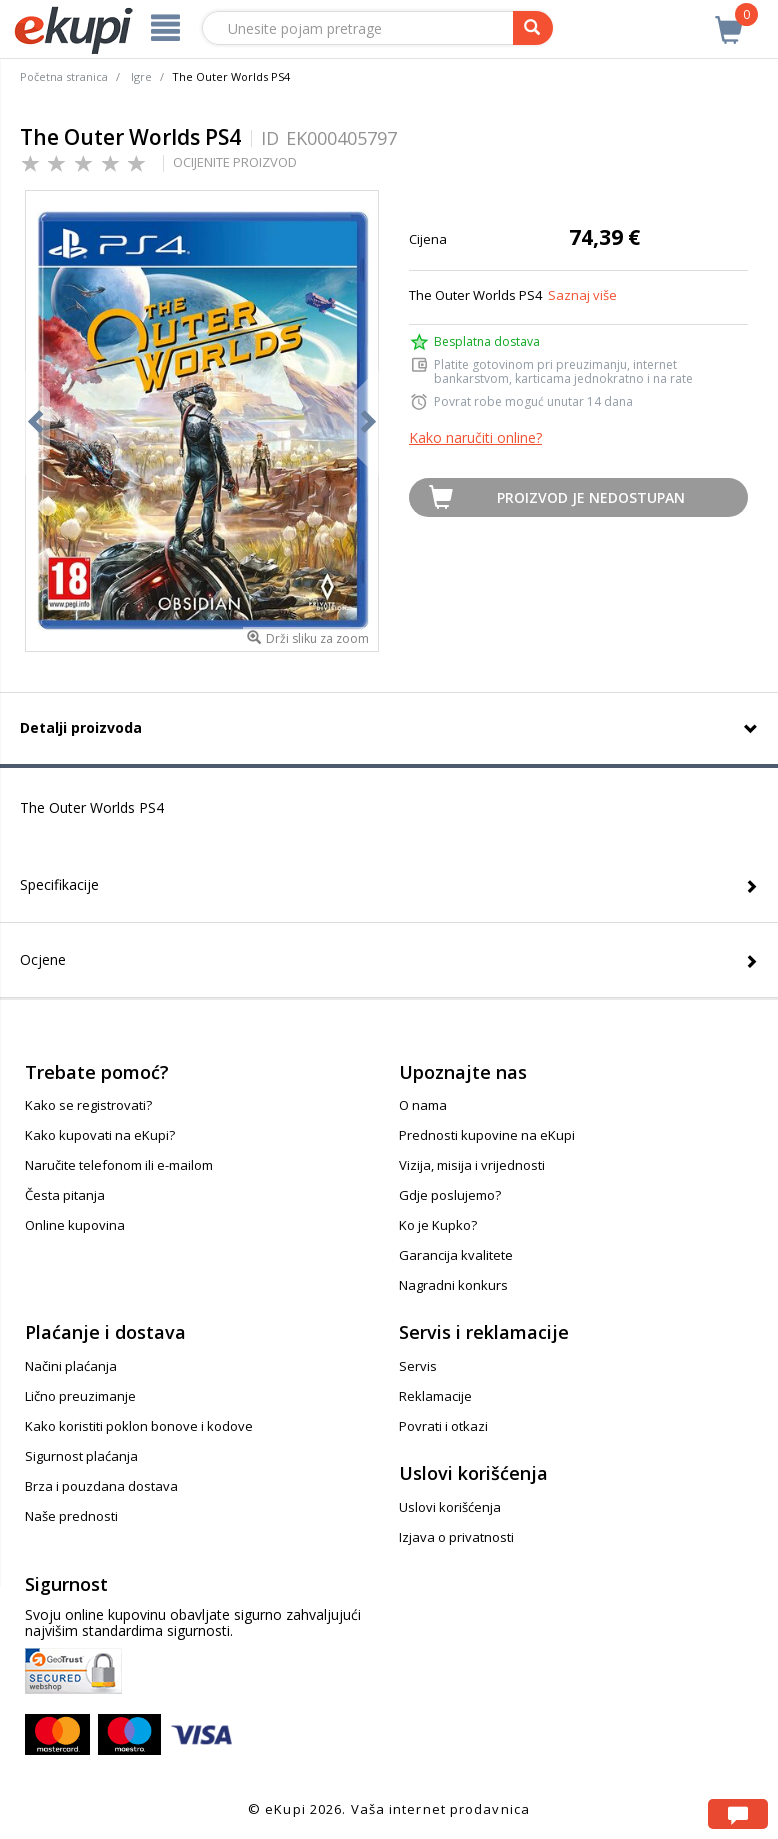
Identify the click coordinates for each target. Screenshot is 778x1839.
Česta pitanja (65, 1195)
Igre (141, 76)
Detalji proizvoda (81, 727)
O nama (423, 1105)
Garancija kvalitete (456, 1255)
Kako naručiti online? (475, 437)
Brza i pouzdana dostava (101, 1486)
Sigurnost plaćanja (81, 1456)
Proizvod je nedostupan (591, 497)
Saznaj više (582, 295)
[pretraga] (533, 28)
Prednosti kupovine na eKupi (487, 1135)
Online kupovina (75, 1225)
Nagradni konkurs (453, 1285)
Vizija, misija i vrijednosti (472, 1165)
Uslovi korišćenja (450, 1507)
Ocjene (43, 959)
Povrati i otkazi (443, 1426)
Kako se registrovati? (88, 1105)
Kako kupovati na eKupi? (100, 1135)
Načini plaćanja (71, 1366)
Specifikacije (59, 884)
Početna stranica (64, 76)
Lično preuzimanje (80, 1396)
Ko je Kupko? (438, 1225)
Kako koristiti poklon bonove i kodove (139, 1426)
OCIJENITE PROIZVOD (235, 162)
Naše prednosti (71, 1516)
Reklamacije (435, 1396)
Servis (418, 1366)
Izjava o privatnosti (456, 1537)
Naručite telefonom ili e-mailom (119, 1165)
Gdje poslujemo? (450, 1195)
